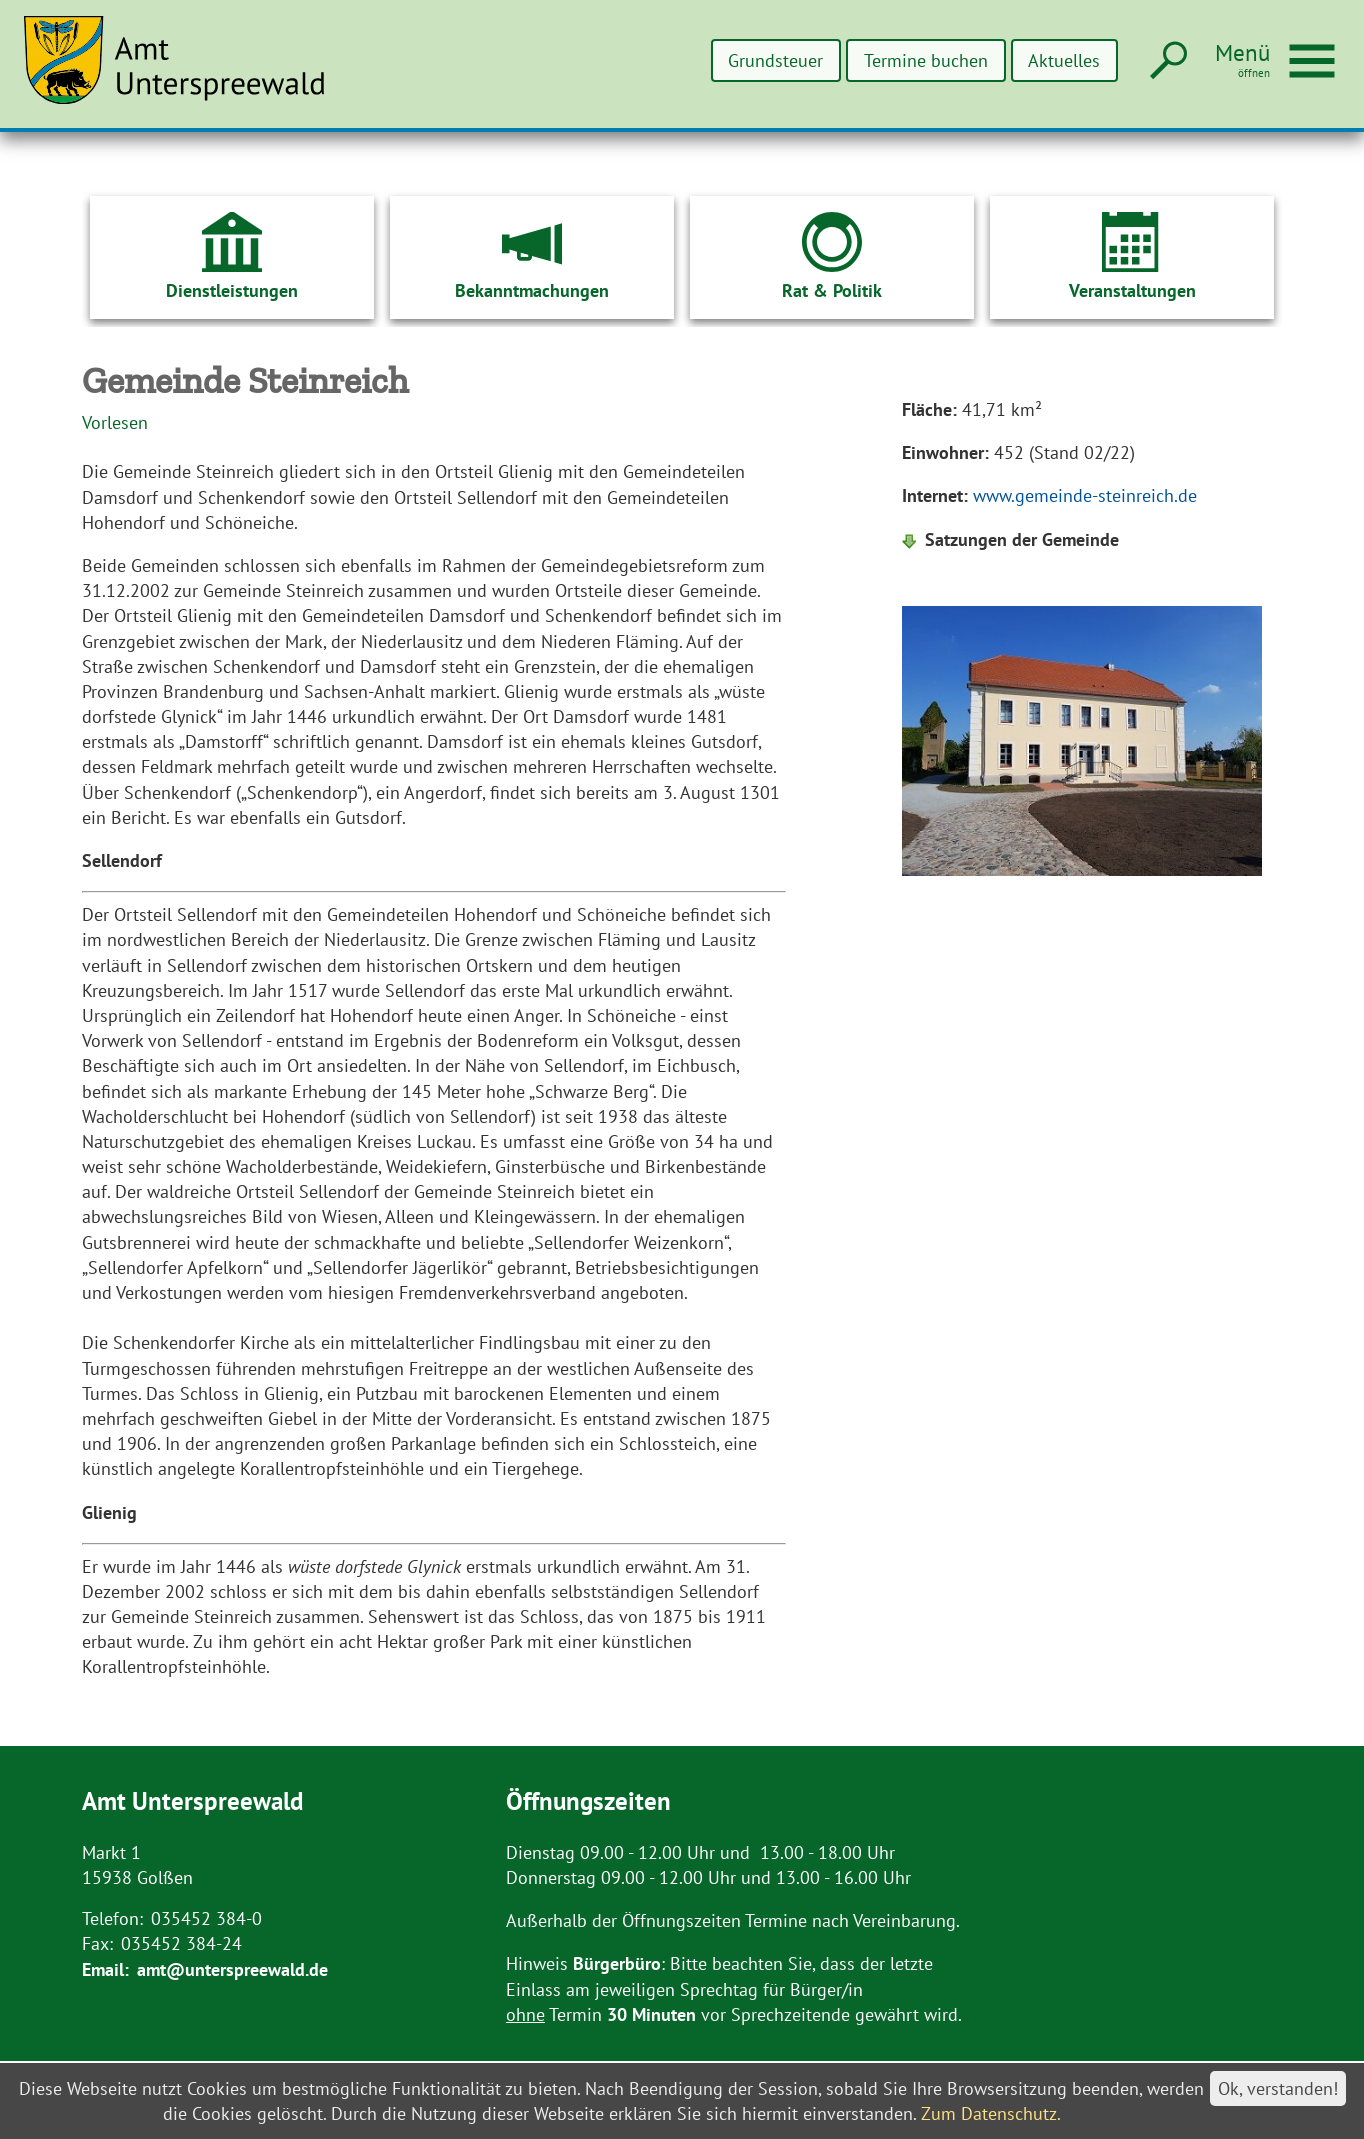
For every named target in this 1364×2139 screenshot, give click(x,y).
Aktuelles (1064, 60)
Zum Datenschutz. (991, 2113)
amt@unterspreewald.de (232, 1969)
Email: (105, 1969)
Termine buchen (926, 60)
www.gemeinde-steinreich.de (1085, 495)
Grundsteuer (776, 60)
